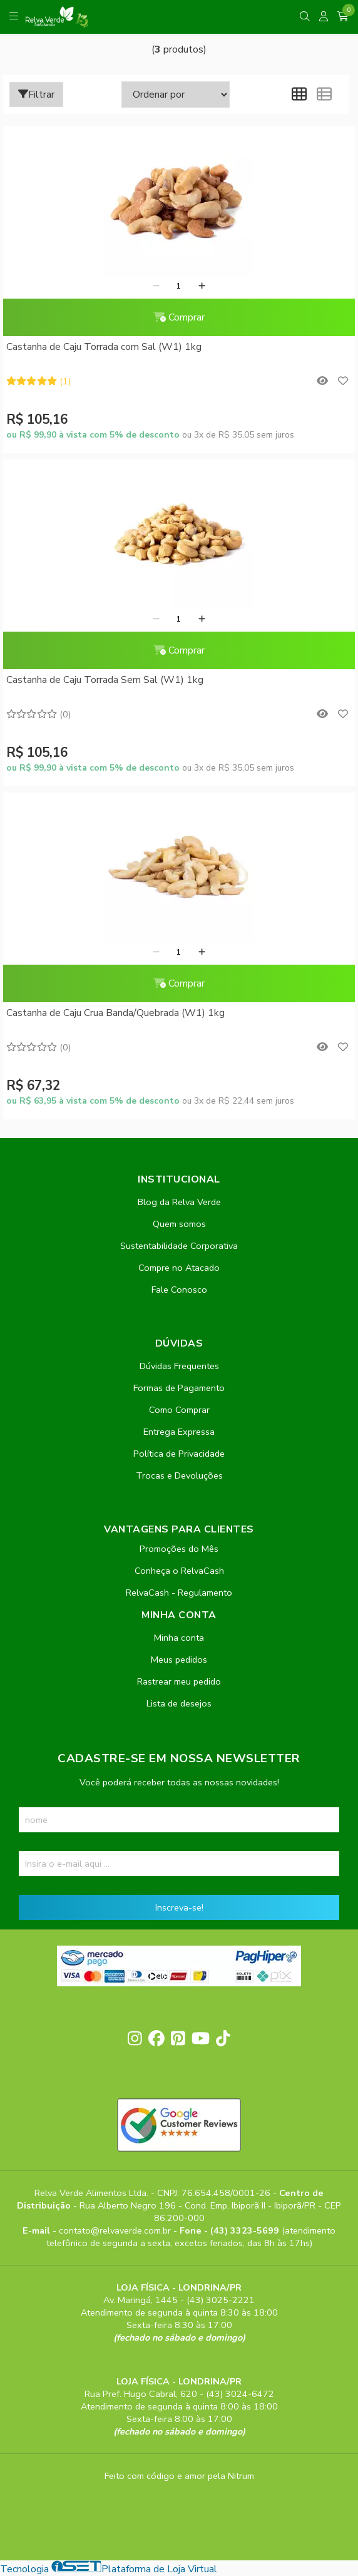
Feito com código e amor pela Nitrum (179, 2476)
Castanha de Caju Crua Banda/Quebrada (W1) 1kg (115, 1013)
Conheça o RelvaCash (179, 1570)
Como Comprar (179, 1409)
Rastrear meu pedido (179, 1681)
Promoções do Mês (179, 1548)
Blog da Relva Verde (179, 1202)
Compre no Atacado (179, 1267)
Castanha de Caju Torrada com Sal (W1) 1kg (104, 347)
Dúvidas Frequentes (179, 1366)
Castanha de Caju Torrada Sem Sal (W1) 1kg (104, 680)
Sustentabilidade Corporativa (179, 1245)
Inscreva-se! (179, 1907)
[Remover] (156, 286)
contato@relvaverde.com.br (116, 2230)
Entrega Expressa (179, 1431)
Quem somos (179, 1224)
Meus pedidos (179, 1659)
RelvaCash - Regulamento (179, 1592)
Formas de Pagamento (179, 1388)
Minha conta (179, 1637)
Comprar (179, 317)
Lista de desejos (179, 1703)
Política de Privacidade (179, 1453)
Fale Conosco (179, 1289)
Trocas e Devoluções (179, 1475)
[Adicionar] (202, 286)
